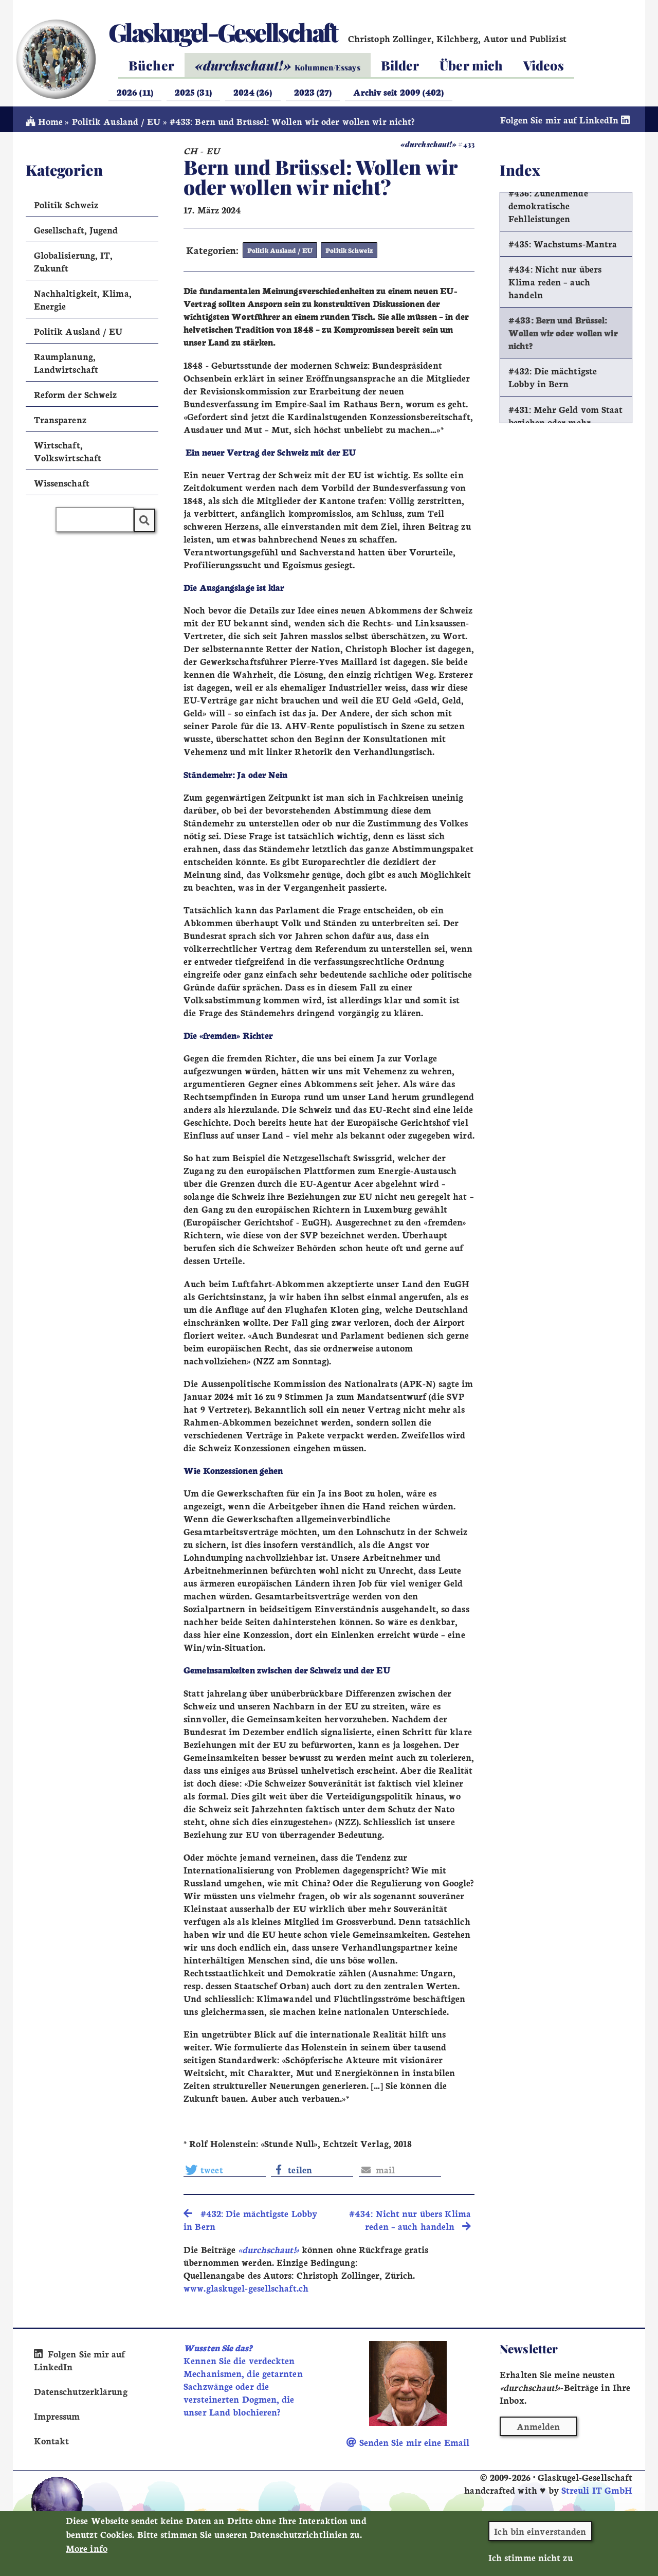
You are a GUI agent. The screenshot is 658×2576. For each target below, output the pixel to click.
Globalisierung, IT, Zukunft (73, 264)
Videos (543, 65)
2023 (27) (313, 91)
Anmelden (538, 2429)
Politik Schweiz (347, 253)
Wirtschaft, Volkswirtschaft (67, 454)
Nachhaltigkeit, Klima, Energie (83, 302)
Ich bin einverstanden (540, 2537)
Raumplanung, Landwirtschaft (66, 366)
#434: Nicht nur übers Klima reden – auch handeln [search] (410, 2223)
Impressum (57, 2418)
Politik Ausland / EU (116, 124)
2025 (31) (193, 91)
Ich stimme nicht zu (530, 2563)
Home (44, 124)
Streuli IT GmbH (596, 2492)
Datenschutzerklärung (80, 2393)
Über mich (471, 65)
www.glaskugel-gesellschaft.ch (246, 2290)
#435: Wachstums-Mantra (562, 247)
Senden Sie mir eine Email (407, 2444)
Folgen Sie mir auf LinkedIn (566, 122)
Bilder (400, 65)
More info (86, 2554)
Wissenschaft (61, 485)
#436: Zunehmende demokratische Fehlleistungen (548, 209)
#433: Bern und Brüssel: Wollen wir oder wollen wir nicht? (563, 336)
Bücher (151, 65)
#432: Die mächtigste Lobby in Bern (552, 380)
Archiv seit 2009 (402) (398, 91)
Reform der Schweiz (75, 397)
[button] (225, 2172)
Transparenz (60, 422)
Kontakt (51, 2443)
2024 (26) (252, 91)
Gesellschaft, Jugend (76, 232)
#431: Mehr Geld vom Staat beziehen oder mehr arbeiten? (565, 425)
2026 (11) (135, 91)
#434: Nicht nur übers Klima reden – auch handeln (554, 285)
